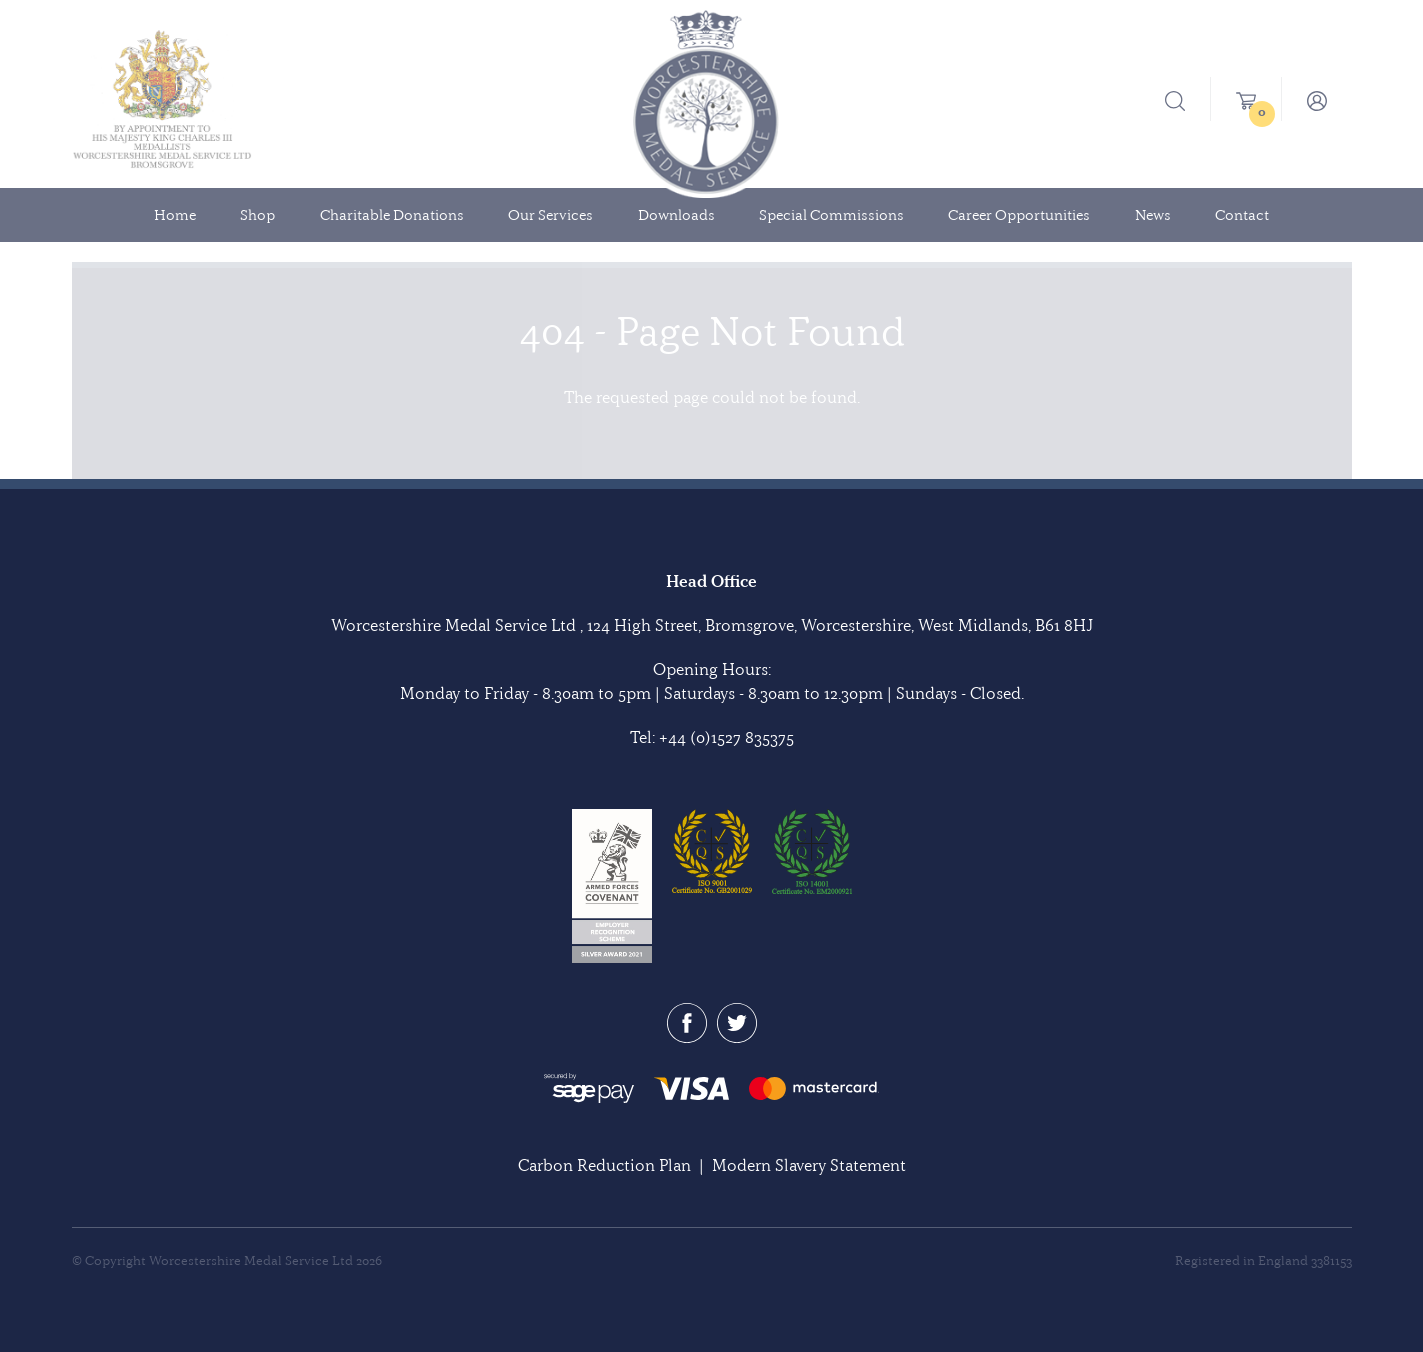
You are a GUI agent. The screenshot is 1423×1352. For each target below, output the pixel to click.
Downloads (676, 215)
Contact (1242, 215)
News (1153, 215)
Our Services (550, 215)
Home (175, 215)
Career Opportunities (1019, 215)
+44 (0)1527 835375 (726, 737)
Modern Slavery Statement (809, 1165)
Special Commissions (831, 215)
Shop (257, 215)
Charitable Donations (392, 215)
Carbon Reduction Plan (604, 1165)
